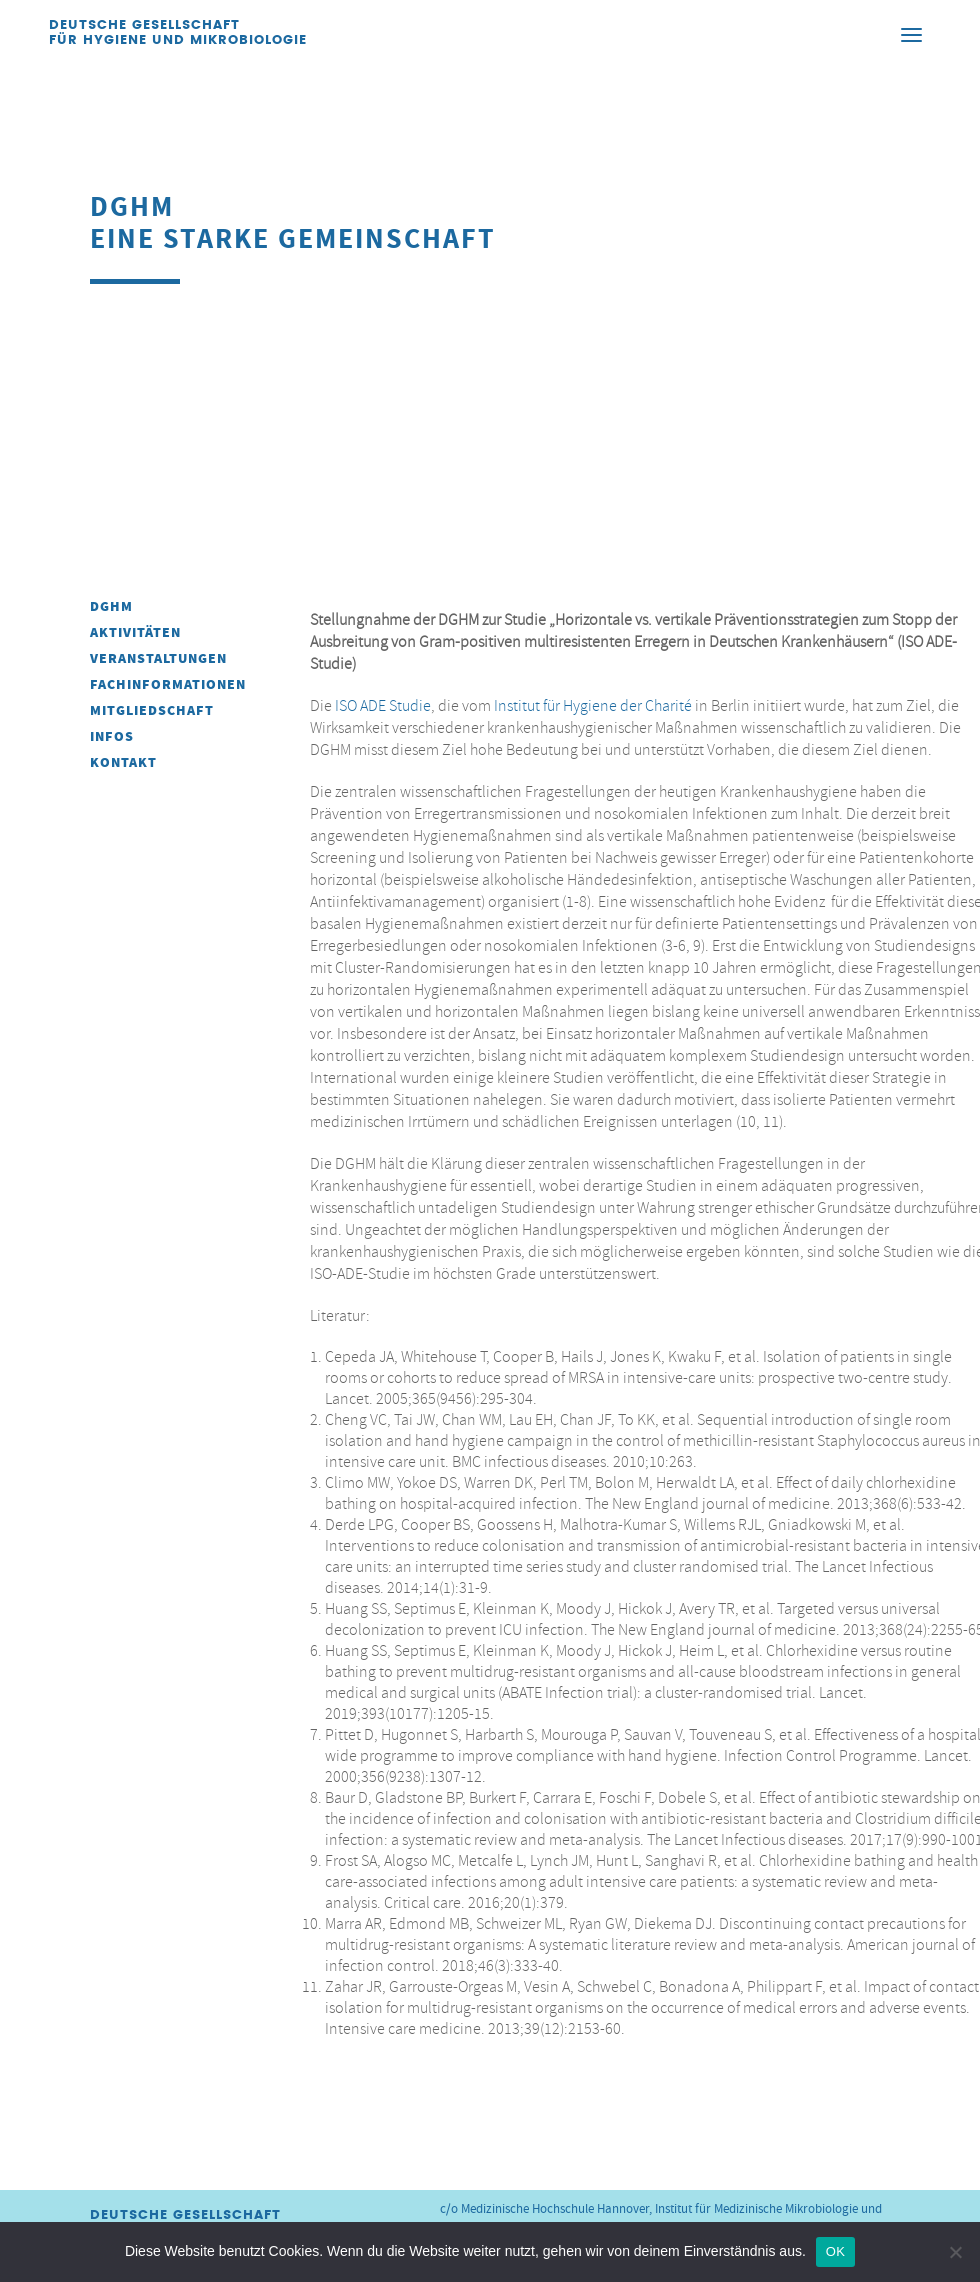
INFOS (112, 736)
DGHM (111, 606)
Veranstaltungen (158, 658)
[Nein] (955, 2252)
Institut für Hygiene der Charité (593, 706)
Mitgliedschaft (152, 710)
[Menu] (911, 34)
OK (835, 2251)
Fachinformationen (168, 684)
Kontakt (123, 762)
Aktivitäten (135, 632)
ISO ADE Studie (383, 706)
